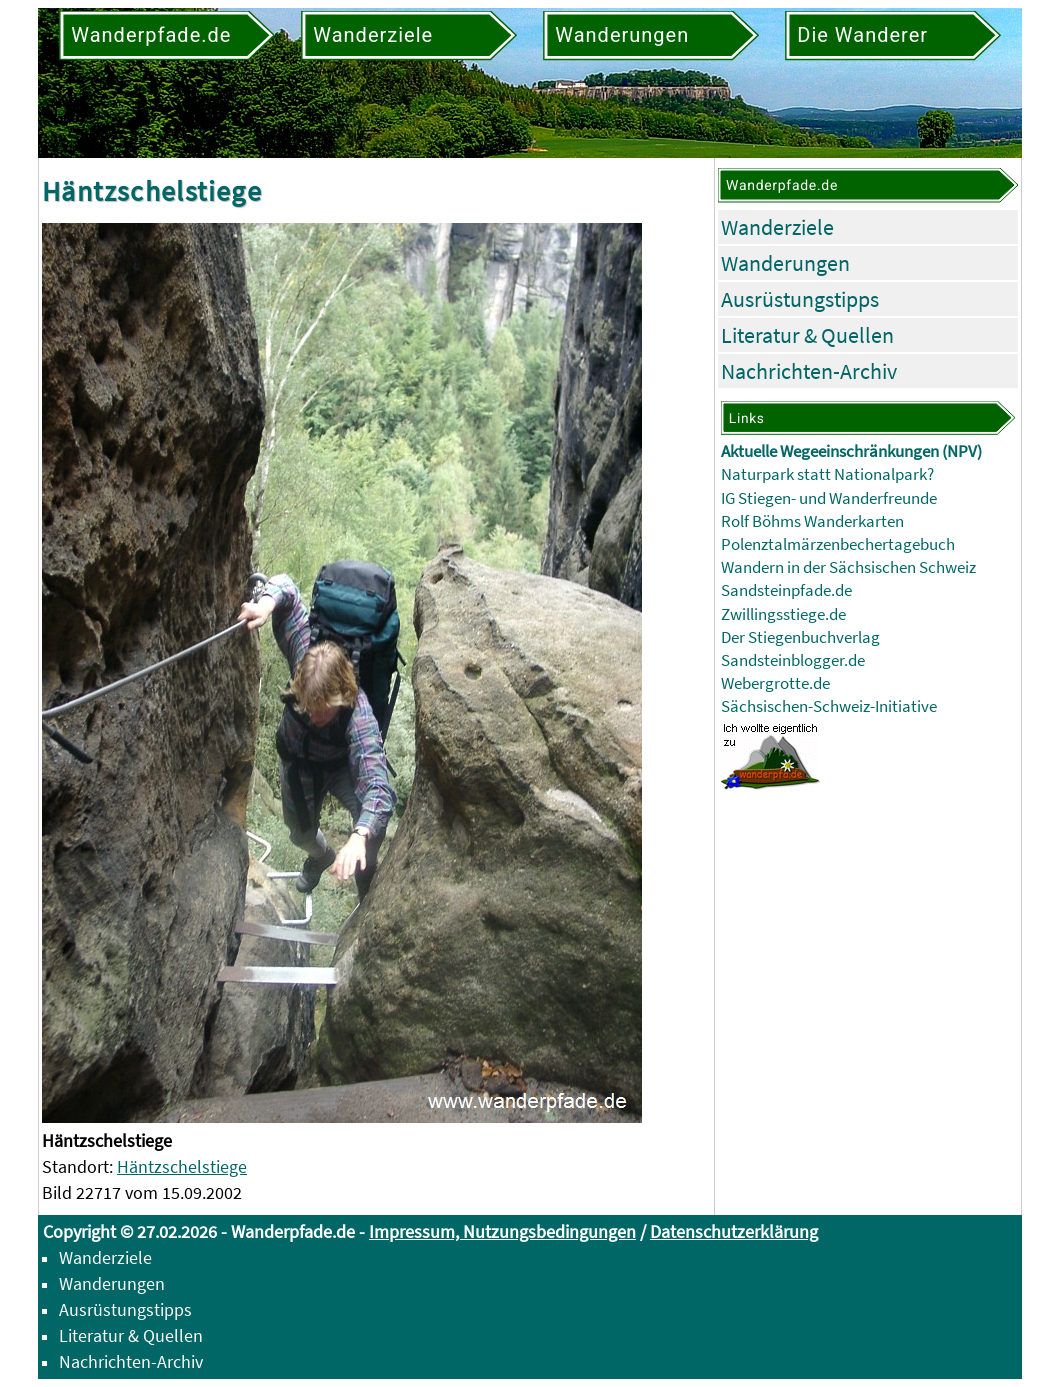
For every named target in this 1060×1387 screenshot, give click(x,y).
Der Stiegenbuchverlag (800, 637)
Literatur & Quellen (807, 335)
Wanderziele (777, 227)
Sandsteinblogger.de (793, 660)
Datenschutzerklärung (734, 1231)
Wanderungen (785, 263)
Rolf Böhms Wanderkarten (812, 521)
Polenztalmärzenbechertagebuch (838, 544)
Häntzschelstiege (182, 1166)
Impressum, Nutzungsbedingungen (502, 1231)
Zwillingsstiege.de (783, 614)
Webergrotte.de (775, 683)
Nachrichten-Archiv (809, 371)
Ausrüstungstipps (800, 299)
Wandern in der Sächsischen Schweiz (848, 567)
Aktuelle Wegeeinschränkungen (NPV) (851, 451)
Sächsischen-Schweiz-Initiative (829, 706)
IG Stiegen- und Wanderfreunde (829, 498)
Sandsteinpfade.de (786, 590)
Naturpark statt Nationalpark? (827, 474)
